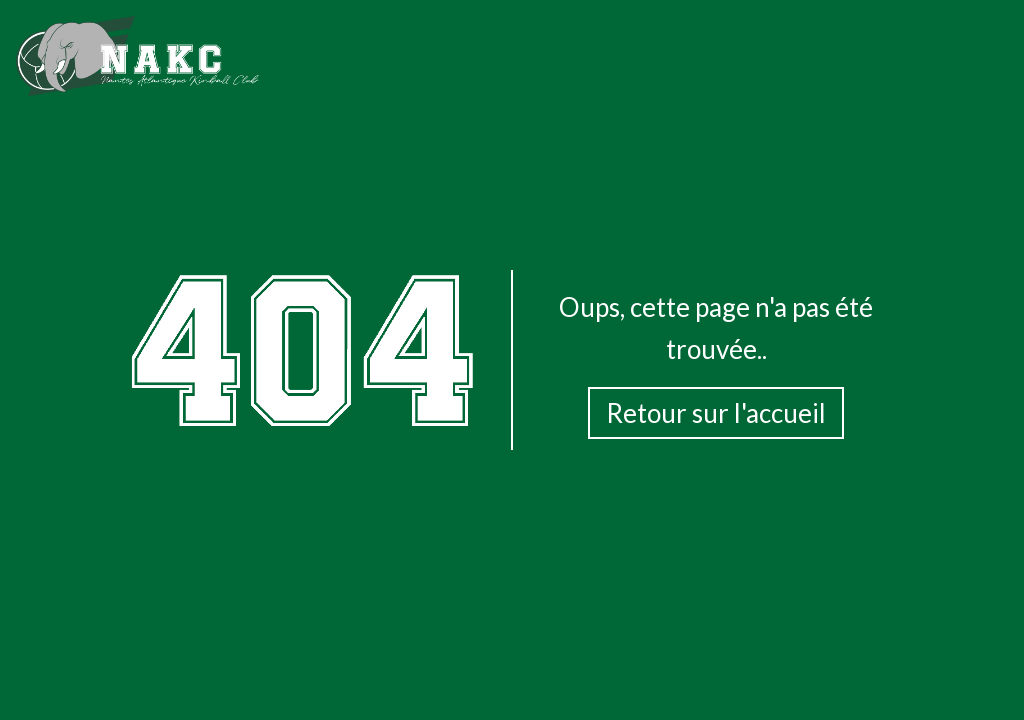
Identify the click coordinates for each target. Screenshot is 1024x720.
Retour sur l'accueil (716, 413)
